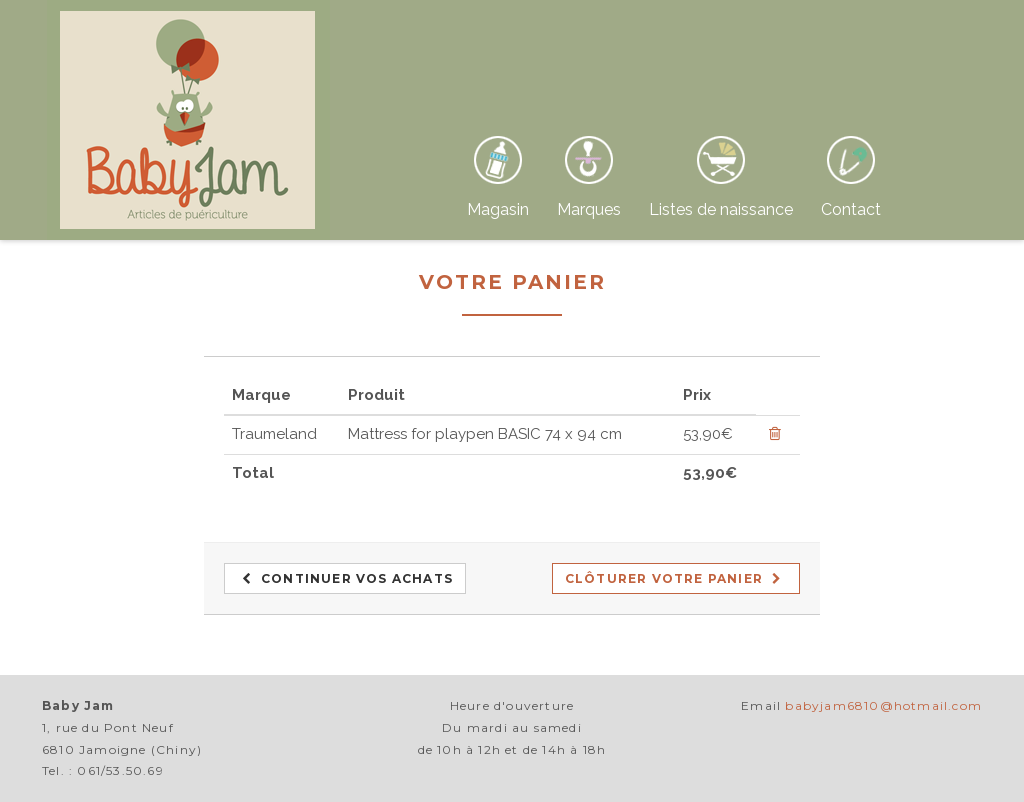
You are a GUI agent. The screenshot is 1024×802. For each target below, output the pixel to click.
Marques (589, 209)
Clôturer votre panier (674, 578)
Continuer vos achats (347, 578)
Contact (851, 209)
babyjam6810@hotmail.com (883, 705)
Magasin (498, 209)
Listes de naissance (721, 209)
